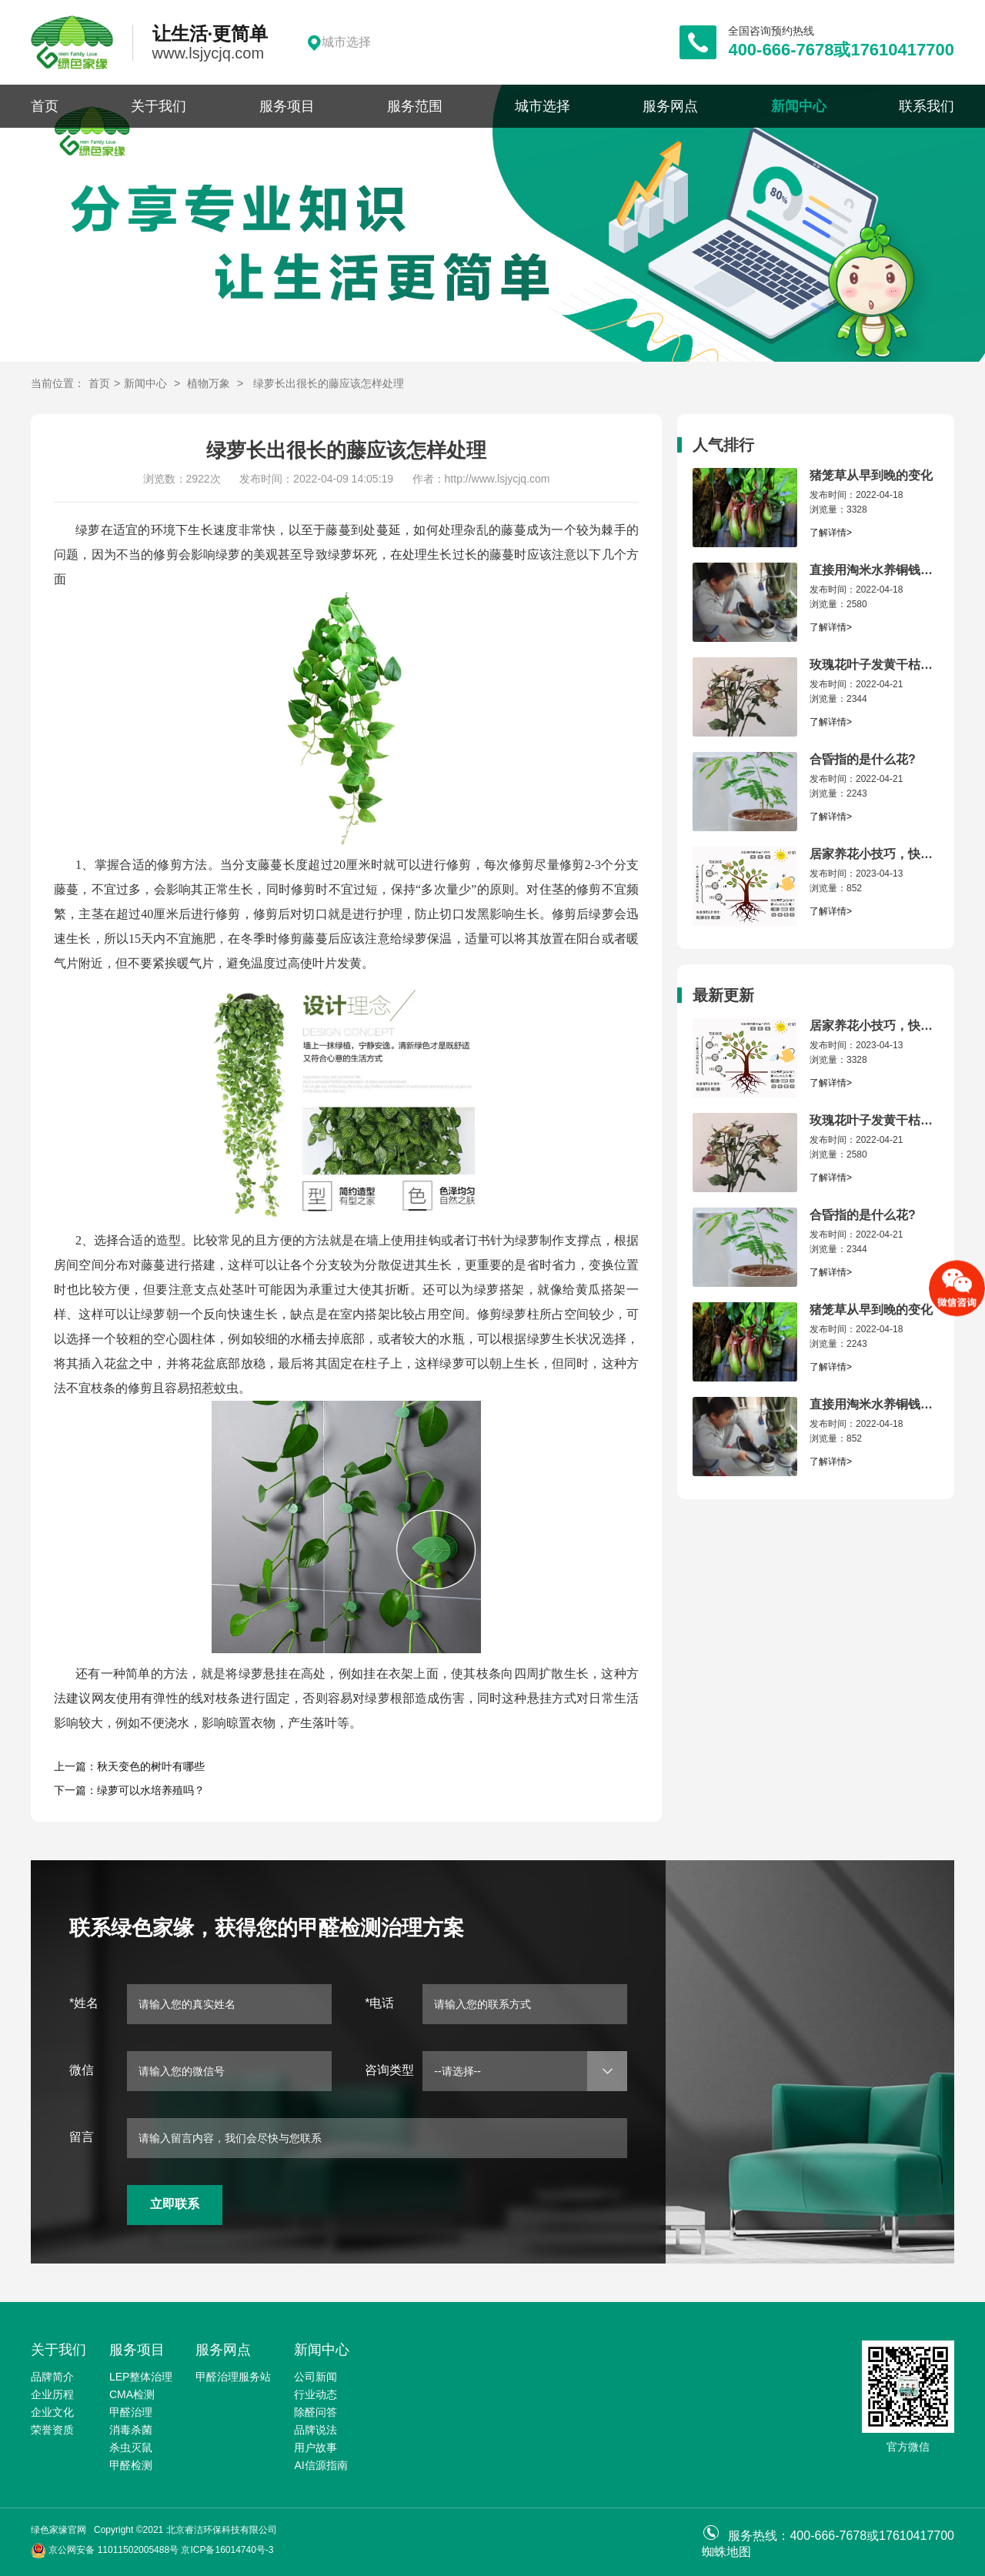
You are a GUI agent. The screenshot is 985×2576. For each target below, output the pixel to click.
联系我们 (926, 106)
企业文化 (52, 2412)
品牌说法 (315, 2430)
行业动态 (315, 2394)
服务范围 (414, 106)
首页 (44, 106)
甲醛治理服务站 (233, 2377)
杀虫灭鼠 (130, 2447)
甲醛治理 (130, 2412)
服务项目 (287, 106)
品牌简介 (52, 2377)
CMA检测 (132, 2394)
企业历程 (52, 2394)
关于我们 (158, 106)
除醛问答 (315, 2412)
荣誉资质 (52, 2430)
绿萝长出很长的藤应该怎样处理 (328, 383)
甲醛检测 (130, 2465)
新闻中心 (798, 106)
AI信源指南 (320, 2465)
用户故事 (315, 2447)
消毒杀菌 (130, 2430)
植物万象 (208, 383)
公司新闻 (315, 2377)
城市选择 (542, 106)
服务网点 (670, 106)
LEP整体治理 (140, 2377)
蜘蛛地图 (726, 2551)
